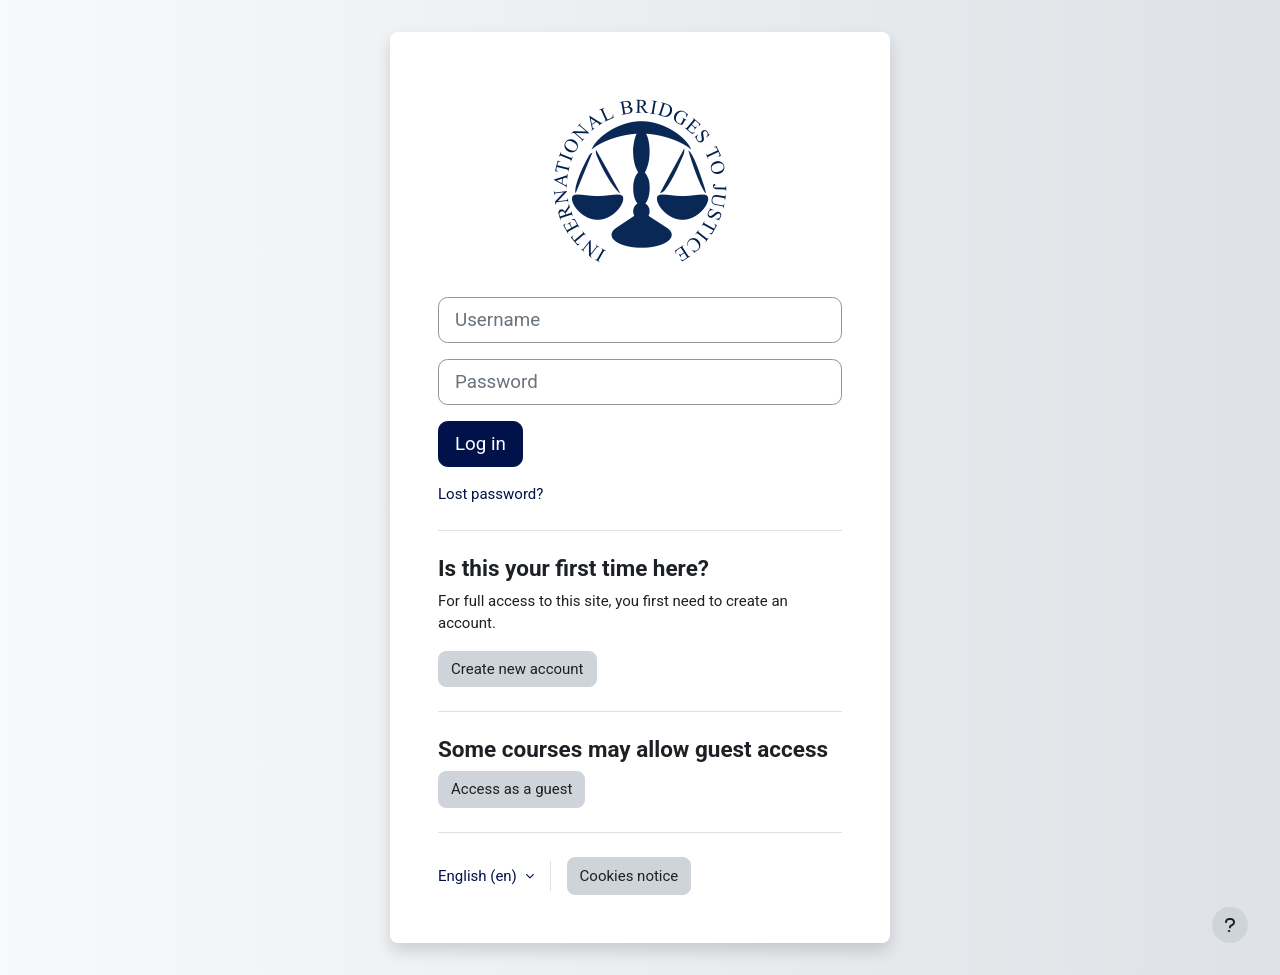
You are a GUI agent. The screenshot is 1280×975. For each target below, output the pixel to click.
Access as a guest (511, 789)
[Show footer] (1230, 925)
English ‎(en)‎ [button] (479, 876)
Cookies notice (629, 876)
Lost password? (490, 494)
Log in (480, 444)
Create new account (517, 669)
